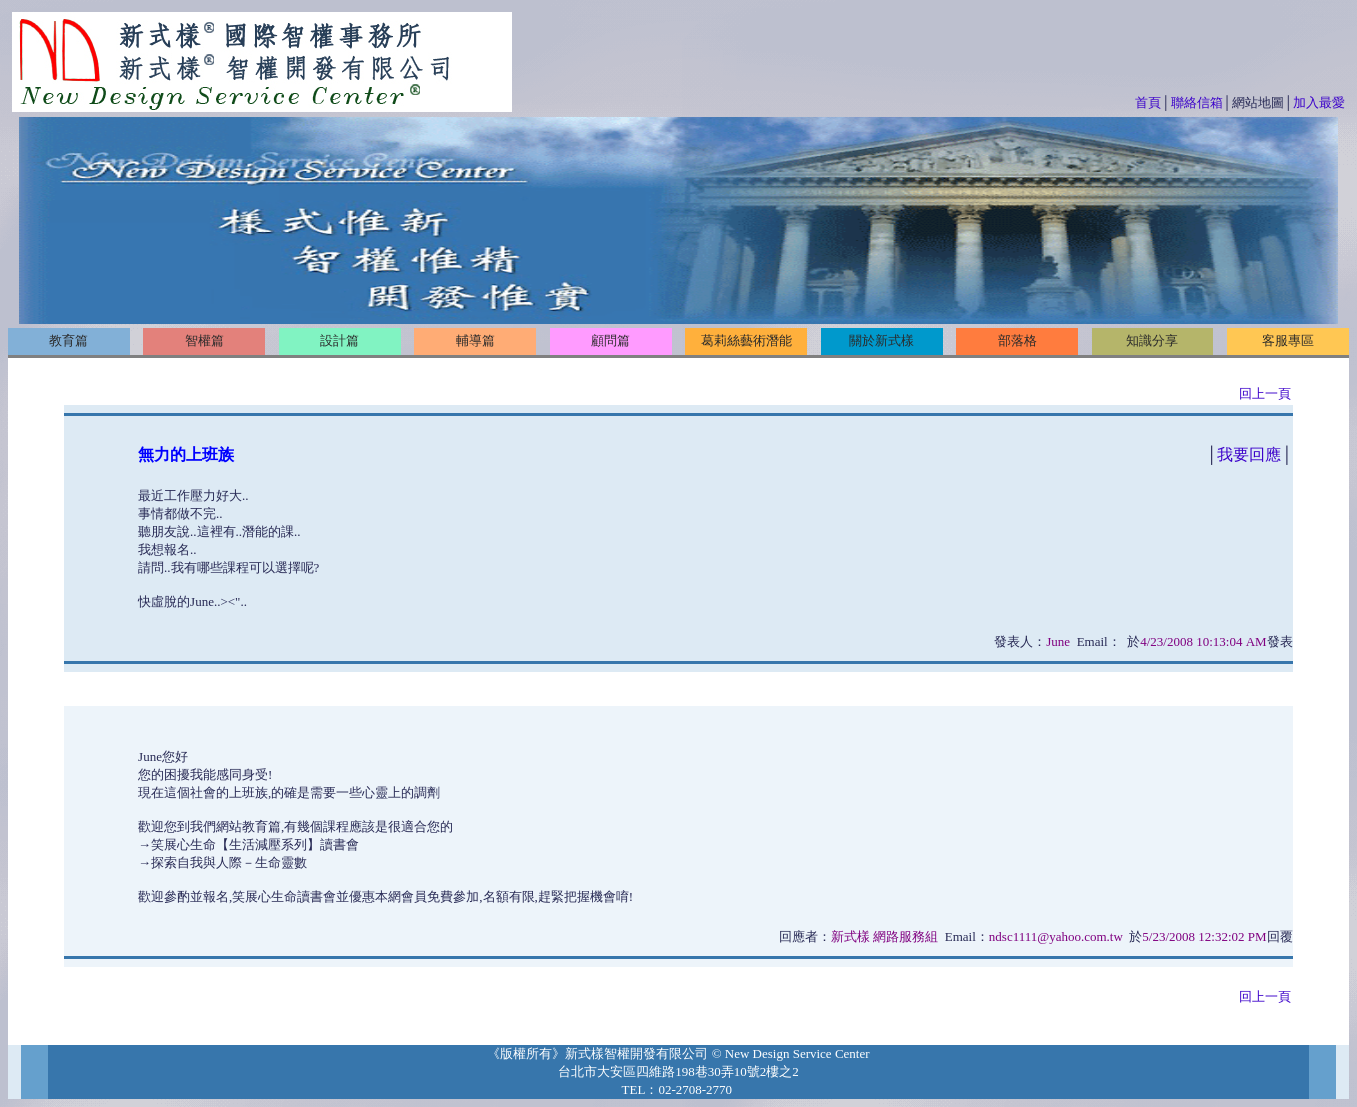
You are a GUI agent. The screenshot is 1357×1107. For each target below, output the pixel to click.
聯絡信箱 (1197, 102)
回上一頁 (1265, 393)
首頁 (1148, 102)
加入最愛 (1319, 102)
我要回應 (1249, 454)
